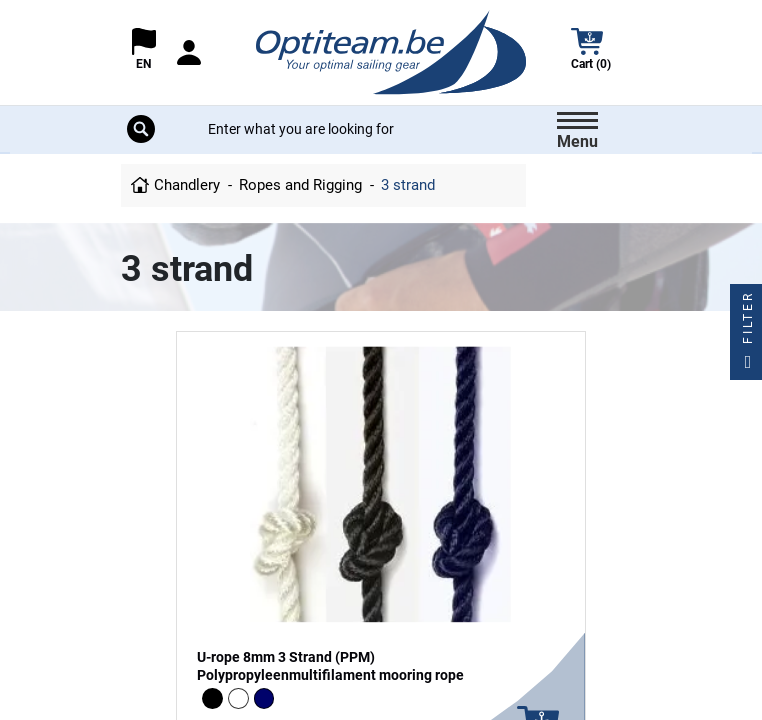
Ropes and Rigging (300, 185)
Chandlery (187, 185)
